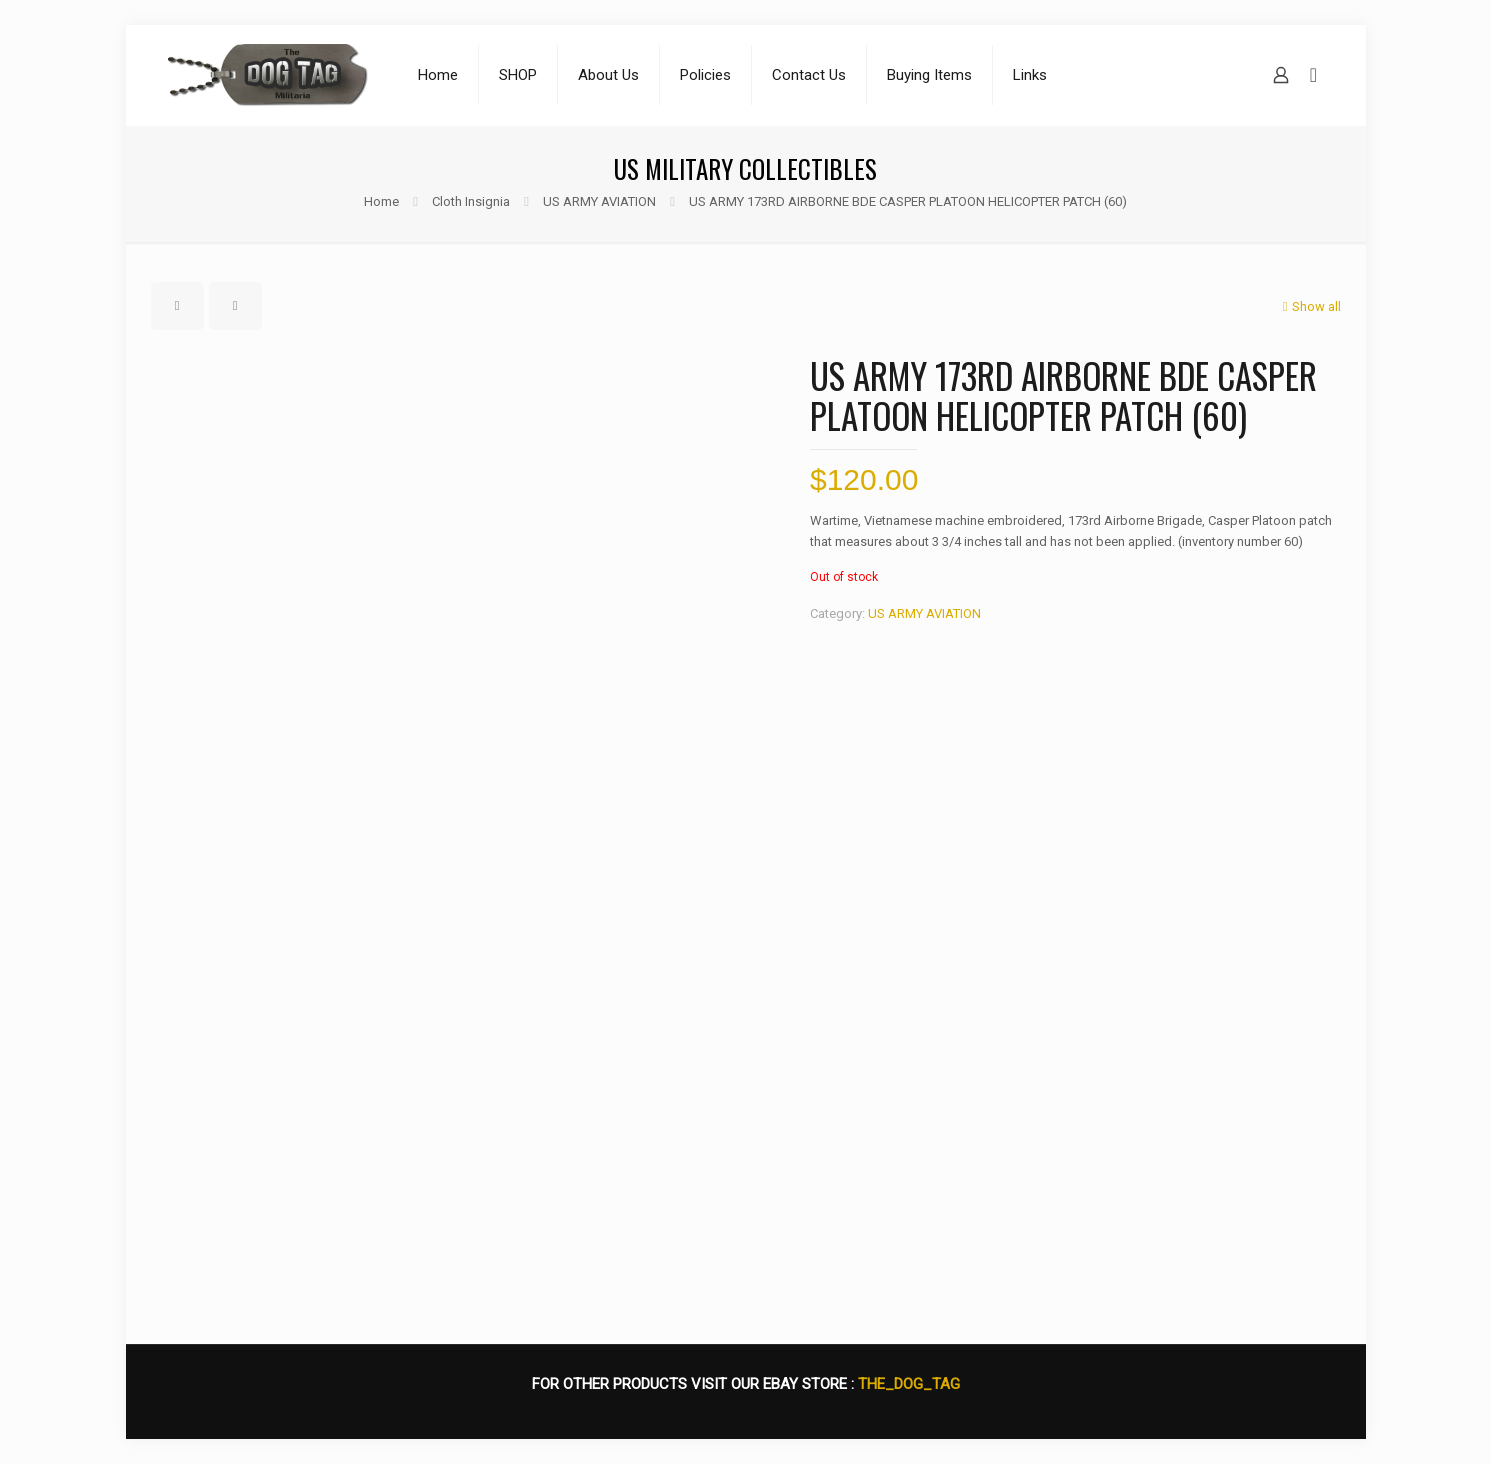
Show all (1310, 306)
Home (381, 201)
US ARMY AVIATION (599, 201)
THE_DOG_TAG (909, 1384)
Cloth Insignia (471, 201)
